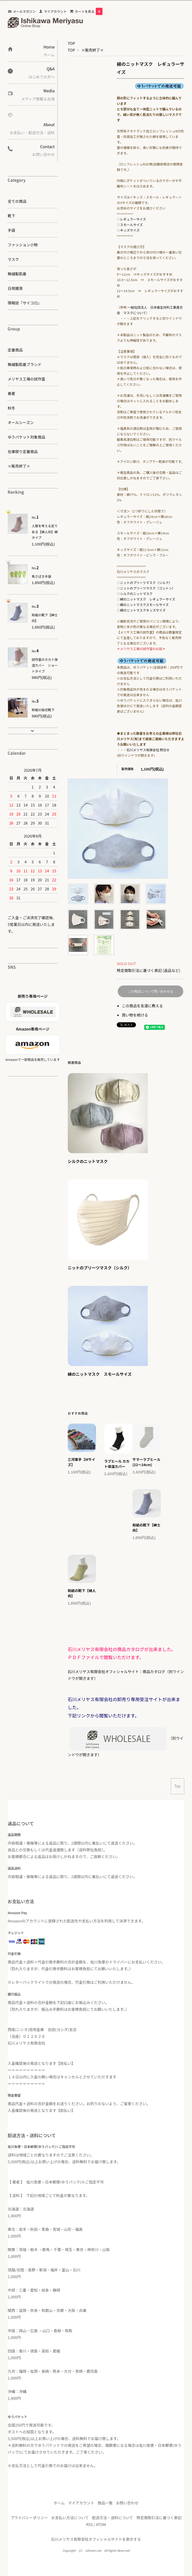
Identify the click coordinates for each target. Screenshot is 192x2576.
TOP (71, 43)
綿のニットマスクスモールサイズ (144, 604)
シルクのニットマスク (136, 593)
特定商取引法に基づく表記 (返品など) (148, 970)
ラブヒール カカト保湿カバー (117, 1464)
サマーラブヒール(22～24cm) (146, 1462)
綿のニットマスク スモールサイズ (100, 1374)
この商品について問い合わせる (150, 991)
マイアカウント (55, 11)
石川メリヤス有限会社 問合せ (148, 749)
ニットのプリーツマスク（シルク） (146, 582)
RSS (89, 2524)
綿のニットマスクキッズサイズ (143, 610)
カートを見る (89, 11)
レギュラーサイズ (133, 219)
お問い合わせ (127, 2502)
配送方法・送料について (112, 2517)
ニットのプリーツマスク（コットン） (147, 588)
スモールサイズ (131, 224)
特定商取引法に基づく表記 (159, 2517)
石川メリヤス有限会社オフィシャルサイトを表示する (96, 2539)
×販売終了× (92, 50)
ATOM (101, 2524)
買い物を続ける (135, 1015)
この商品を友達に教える (142, 1005)
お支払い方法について (70, 2517)
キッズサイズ (130, 230)
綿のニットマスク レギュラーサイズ (147, 599)
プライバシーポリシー (29, 2517)
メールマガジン (24, 11)
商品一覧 (105, 2502)
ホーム (59, 2502)
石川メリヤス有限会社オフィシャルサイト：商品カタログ (116, 1671)
